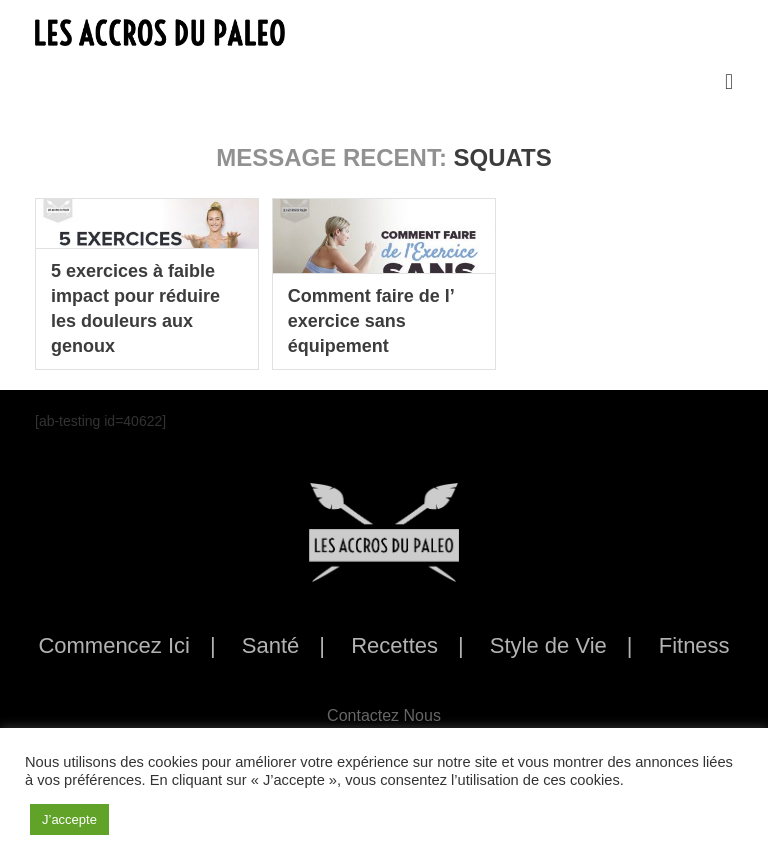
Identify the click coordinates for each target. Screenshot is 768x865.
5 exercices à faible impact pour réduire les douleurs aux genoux (135, 309)
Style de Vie (548, 645)
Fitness (694, 645)
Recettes (394, 645)
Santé (271, 645)
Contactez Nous (384, 715)
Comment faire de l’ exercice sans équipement (371, 321)
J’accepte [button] (69, 819)
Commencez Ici (114, 645)
